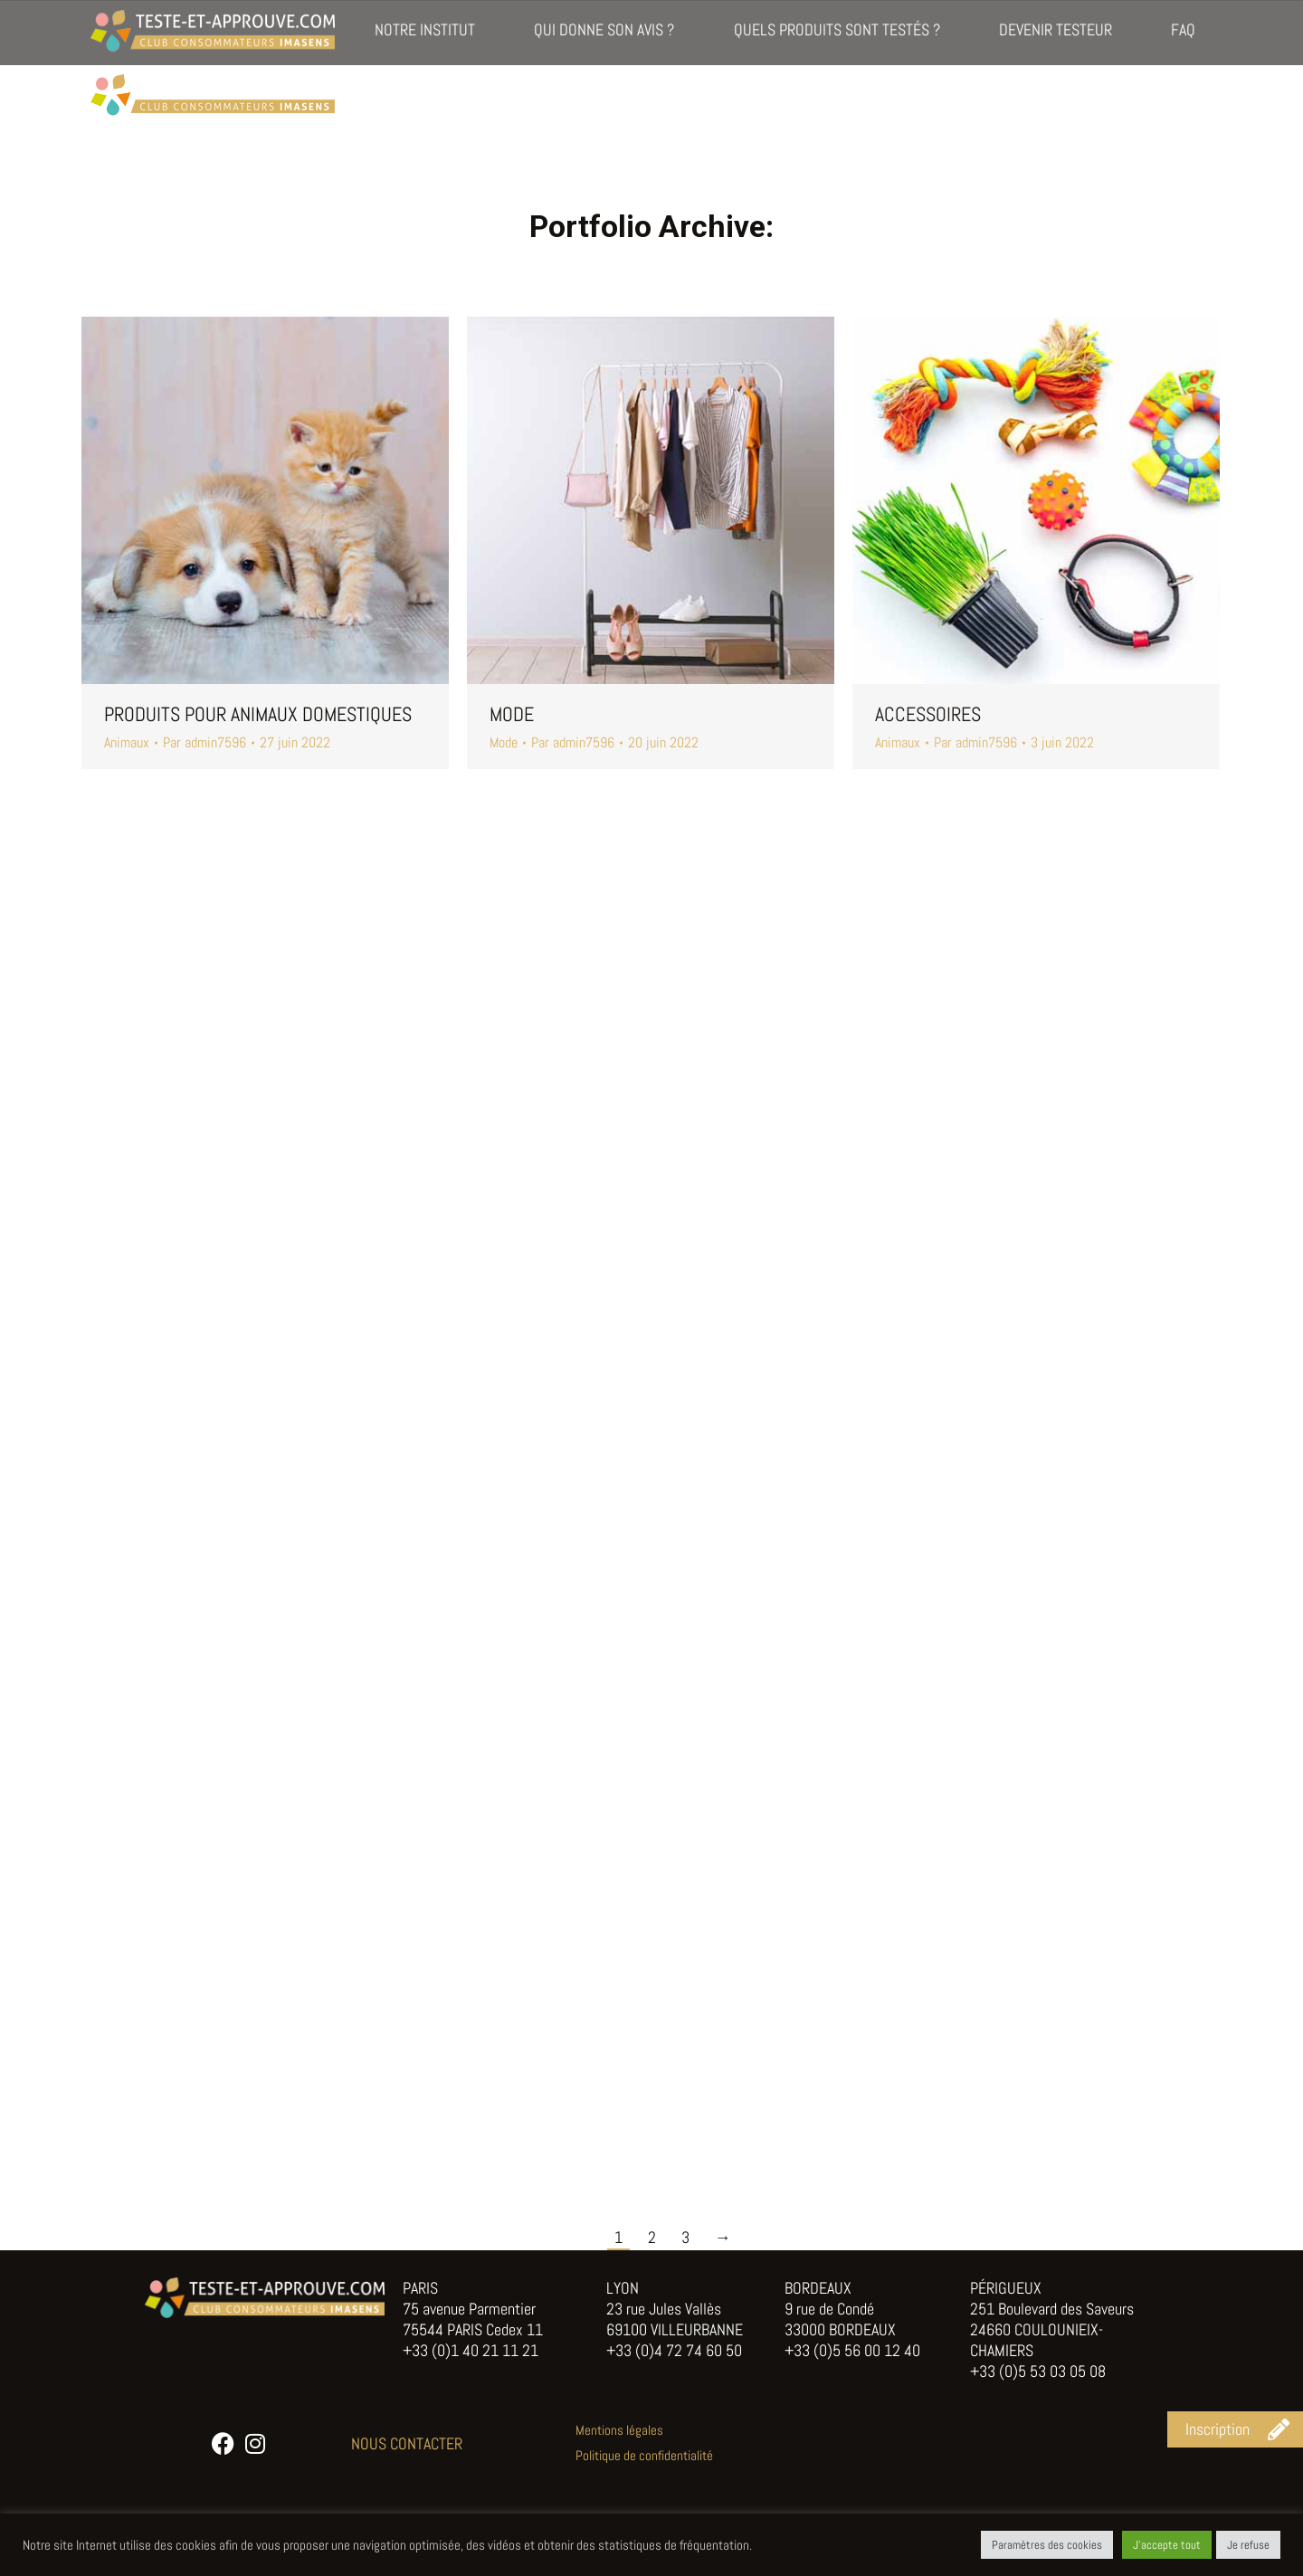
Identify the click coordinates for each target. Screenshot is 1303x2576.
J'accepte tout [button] (1167, 2544)
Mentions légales (619, 2429)
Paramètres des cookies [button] (1047, 2544)
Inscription (1180, 27)
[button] (1235, 2429)
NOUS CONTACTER (406, 2443)
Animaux (126, 742)
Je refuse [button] (1248, 2544)
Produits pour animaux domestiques (258, 714)
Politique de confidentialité (644, 2455)
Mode (512, 714)
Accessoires (928, 714)
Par (204, 743)
